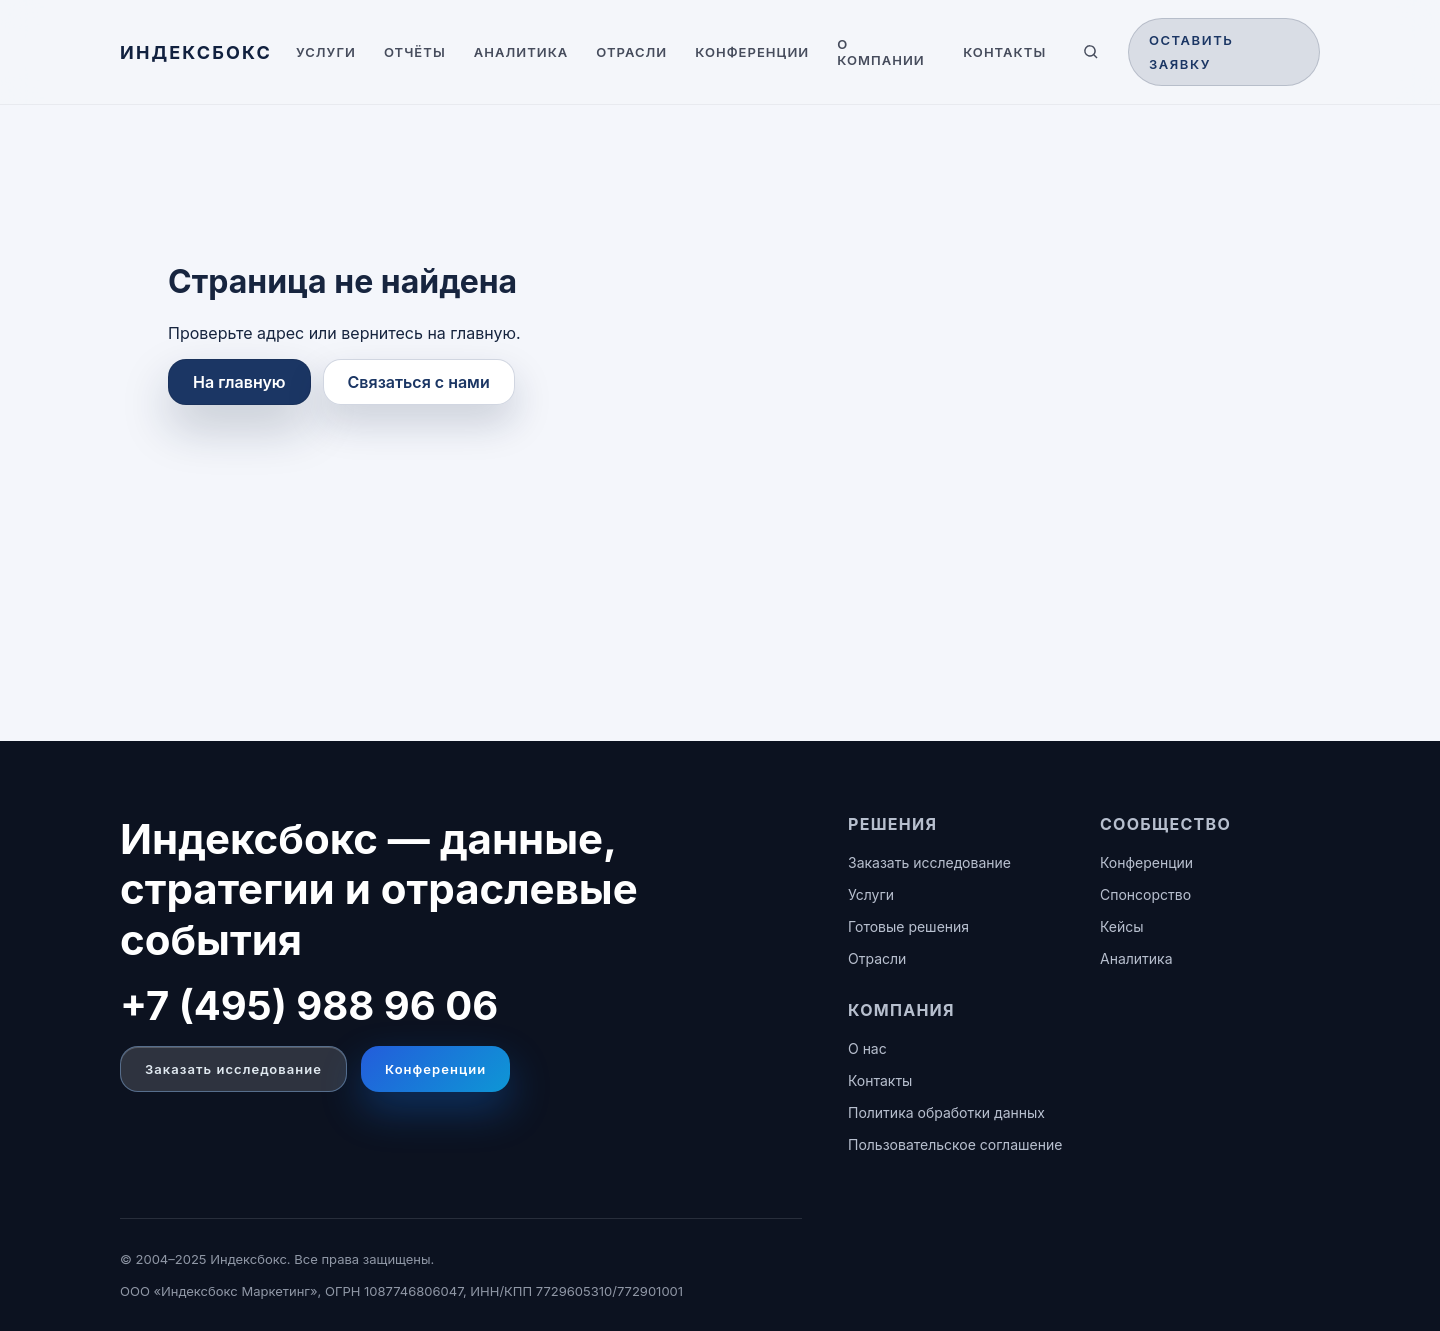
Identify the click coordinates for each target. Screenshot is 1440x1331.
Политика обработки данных (946, 1112)
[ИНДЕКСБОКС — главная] (196, 52)
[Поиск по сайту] (1091, 52)
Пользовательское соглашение (955, 1144)
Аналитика (521, 52)
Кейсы (1122, 926)
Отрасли (631, 52)
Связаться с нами (419, 382)
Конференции (752, 52)
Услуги (326, 52)
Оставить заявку (1191, 52)
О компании (881, 52)
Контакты (1004, 52)
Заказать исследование (233, 1069)
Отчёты (415, 52)
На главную (239, 382)
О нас (867, 1048)
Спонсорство (1145, 894)
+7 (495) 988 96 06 (309, 1005)
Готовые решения (908, 926)
